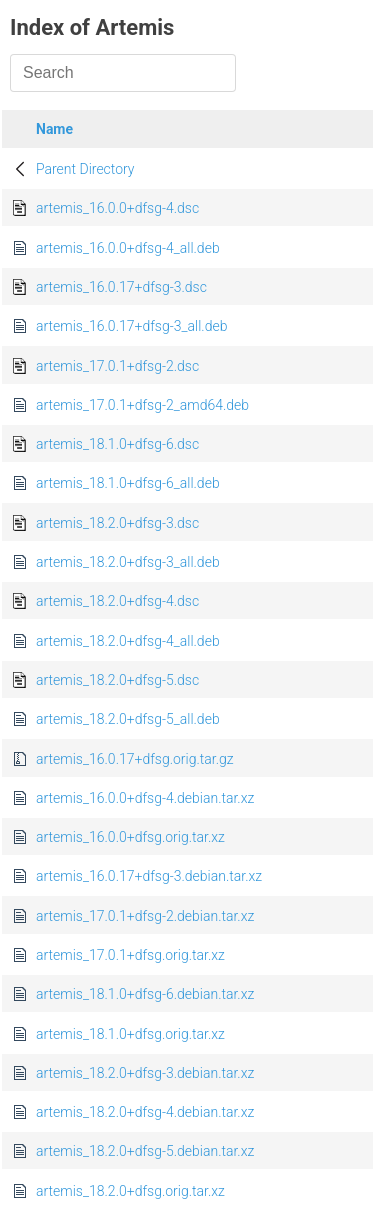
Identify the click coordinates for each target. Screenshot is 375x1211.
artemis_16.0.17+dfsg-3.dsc (121, 287)
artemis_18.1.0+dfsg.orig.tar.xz (130, 1034)
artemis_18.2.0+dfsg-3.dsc (117, 523)
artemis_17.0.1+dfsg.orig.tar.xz (130, 955)
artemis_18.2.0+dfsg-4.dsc (117, 601)
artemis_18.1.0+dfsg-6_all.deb (128, 483)
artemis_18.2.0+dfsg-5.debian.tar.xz (145, 1151)
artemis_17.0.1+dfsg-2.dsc (117, 366)
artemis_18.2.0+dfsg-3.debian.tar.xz (145, 1073)
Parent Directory (85, 169)
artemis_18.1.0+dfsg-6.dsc (117, 444)
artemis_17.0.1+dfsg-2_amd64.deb (142, 405)
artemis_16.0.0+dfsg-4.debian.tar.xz (145, 798)
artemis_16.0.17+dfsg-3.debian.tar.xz (149, 876)
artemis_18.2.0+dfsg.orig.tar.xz (130, 1191)
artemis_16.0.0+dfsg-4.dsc (117, 208)
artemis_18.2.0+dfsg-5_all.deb (128, 719)
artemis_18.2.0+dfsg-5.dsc (117, 680)
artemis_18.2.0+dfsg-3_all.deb (128, 562)
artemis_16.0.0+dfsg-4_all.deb (128, 248)
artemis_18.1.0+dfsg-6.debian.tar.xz (145, 994)
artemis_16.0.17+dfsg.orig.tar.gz (135, 759)
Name (54, 129)
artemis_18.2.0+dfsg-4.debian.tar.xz (145, 1112)
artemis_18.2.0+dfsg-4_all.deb (128, 641)
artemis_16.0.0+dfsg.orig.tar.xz (130, 837)
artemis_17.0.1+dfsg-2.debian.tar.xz (145, 916)
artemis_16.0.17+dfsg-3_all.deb (131, 326)
